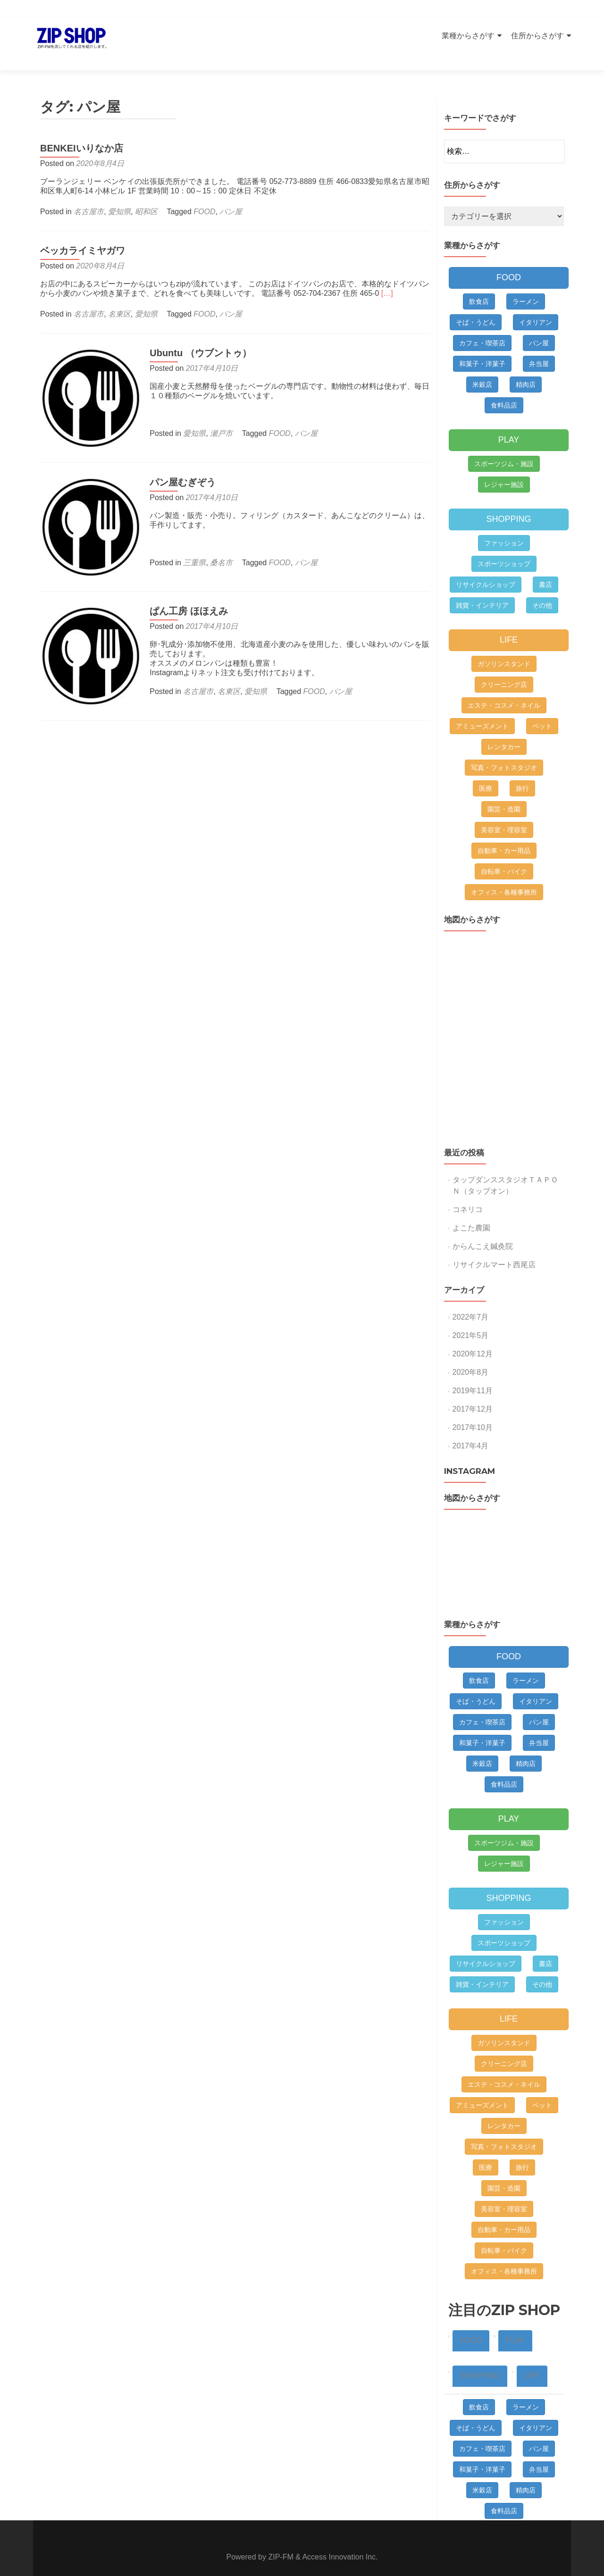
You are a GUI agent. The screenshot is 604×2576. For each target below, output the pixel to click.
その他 (542, 589)
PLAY (509, 423)
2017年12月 (473, 1392)
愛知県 (119, 195)
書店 (545, 568)
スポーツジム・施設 (504, 447)
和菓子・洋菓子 (482, 347)
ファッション (504, 526)
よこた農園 (471, 1211)
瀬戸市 (215, 417)
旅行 (522, 772)
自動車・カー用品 (504, 834)
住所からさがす (537, 36)
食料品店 (504, 389)
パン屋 (230, 195)
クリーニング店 (504, 668)
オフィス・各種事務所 (504, 875)
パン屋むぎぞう (177, 459)
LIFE (509, 623)
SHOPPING (508, 502)
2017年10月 (473, 1411)
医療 (485, 772)
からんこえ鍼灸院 (483, 1230)
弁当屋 (539, 347)
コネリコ (468, 1193)
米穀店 (482, 368)
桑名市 (215, 540)
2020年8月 (471, 1356)
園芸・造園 (503, 792)
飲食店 (479, 285)
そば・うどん (475, 305)
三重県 (188, 540)
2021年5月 (471, 1319)
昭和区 (146, 195)
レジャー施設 (504, 468)
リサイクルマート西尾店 (494, 1248)
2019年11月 (473, 1374)
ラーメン (525, 285)
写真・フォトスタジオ (504, 751)
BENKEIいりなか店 (81, 131)
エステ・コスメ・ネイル (504, 689)
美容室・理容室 (504, 813)
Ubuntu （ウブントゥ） (195, 336)
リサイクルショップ (485, 568)
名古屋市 (89, 195)
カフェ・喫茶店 (482, 326)
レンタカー (503, 730)
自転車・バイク (504, 855)
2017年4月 (471, 1429)
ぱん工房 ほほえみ (183, 582)
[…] (387, 277)
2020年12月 (473, 1337)
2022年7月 (471, 1300)
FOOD (204, 195)
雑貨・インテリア (482, 589)
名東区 (119, 297)
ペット (542, 709)
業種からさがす (468, 36)
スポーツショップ (504, 547)
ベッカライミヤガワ (82, 234)
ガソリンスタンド (504, 647)
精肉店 (526, 368)
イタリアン (535, 305)
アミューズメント (482, 709)
